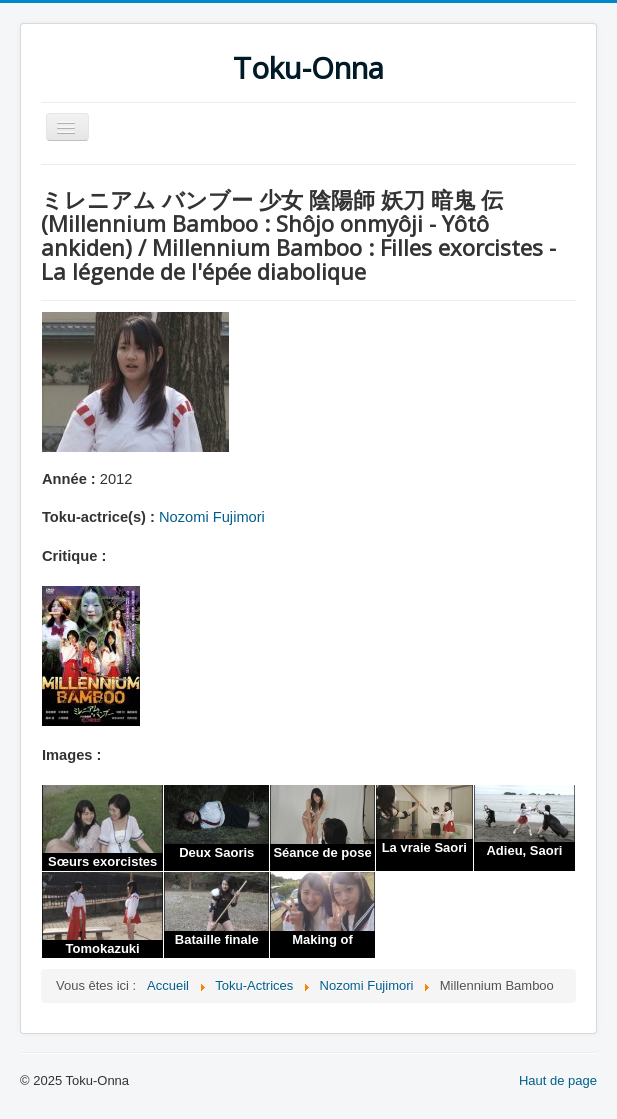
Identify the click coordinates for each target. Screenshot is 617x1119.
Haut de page (558, 1080)
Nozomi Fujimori (212, 517)
